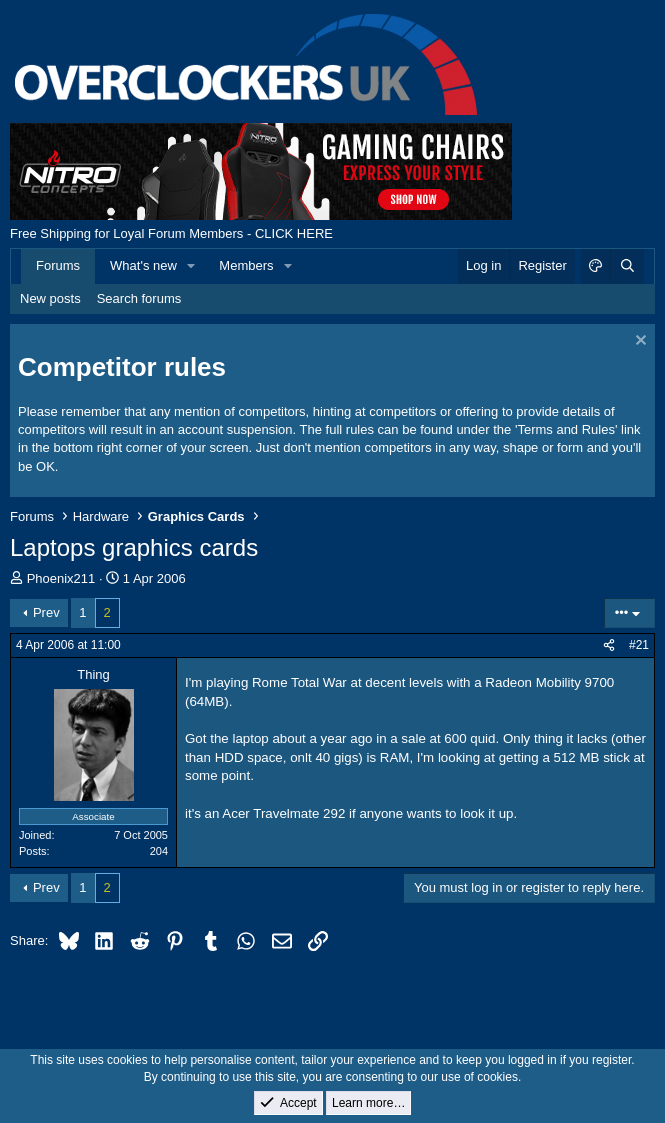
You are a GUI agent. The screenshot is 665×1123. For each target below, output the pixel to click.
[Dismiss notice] (638, 342)
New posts (50, 298)
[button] (192, 266)
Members (246, 265)
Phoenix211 (61, 578)
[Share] (609, 645)
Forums (58, 265)
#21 (639, 645)
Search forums (139, 298)
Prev (46, 612)
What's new (143, 265)
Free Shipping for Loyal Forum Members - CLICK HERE (171, 233)
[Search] (627, 266)
